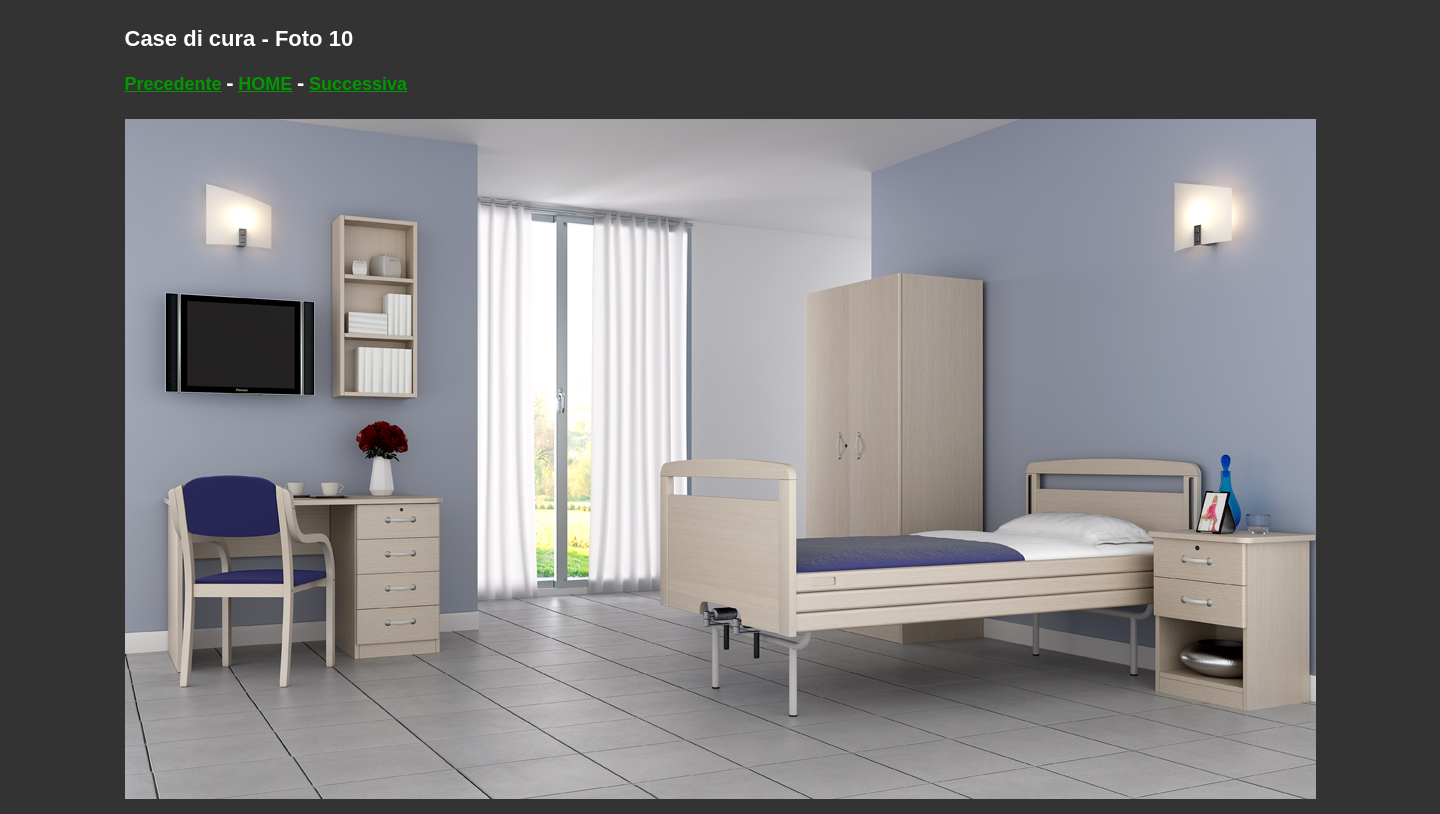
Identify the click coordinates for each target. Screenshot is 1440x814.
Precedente (173, 84)
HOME (265, 84)
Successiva (358, 84)
